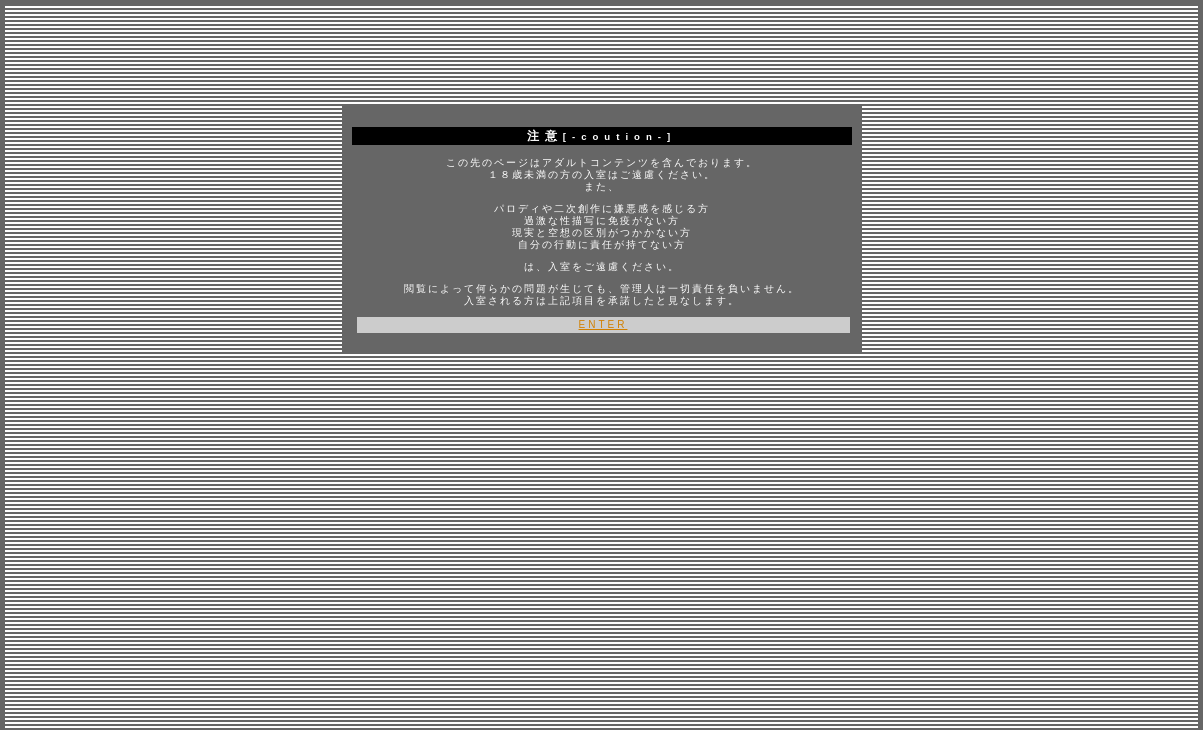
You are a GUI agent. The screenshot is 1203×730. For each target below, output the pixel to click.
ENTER (603, 324)
